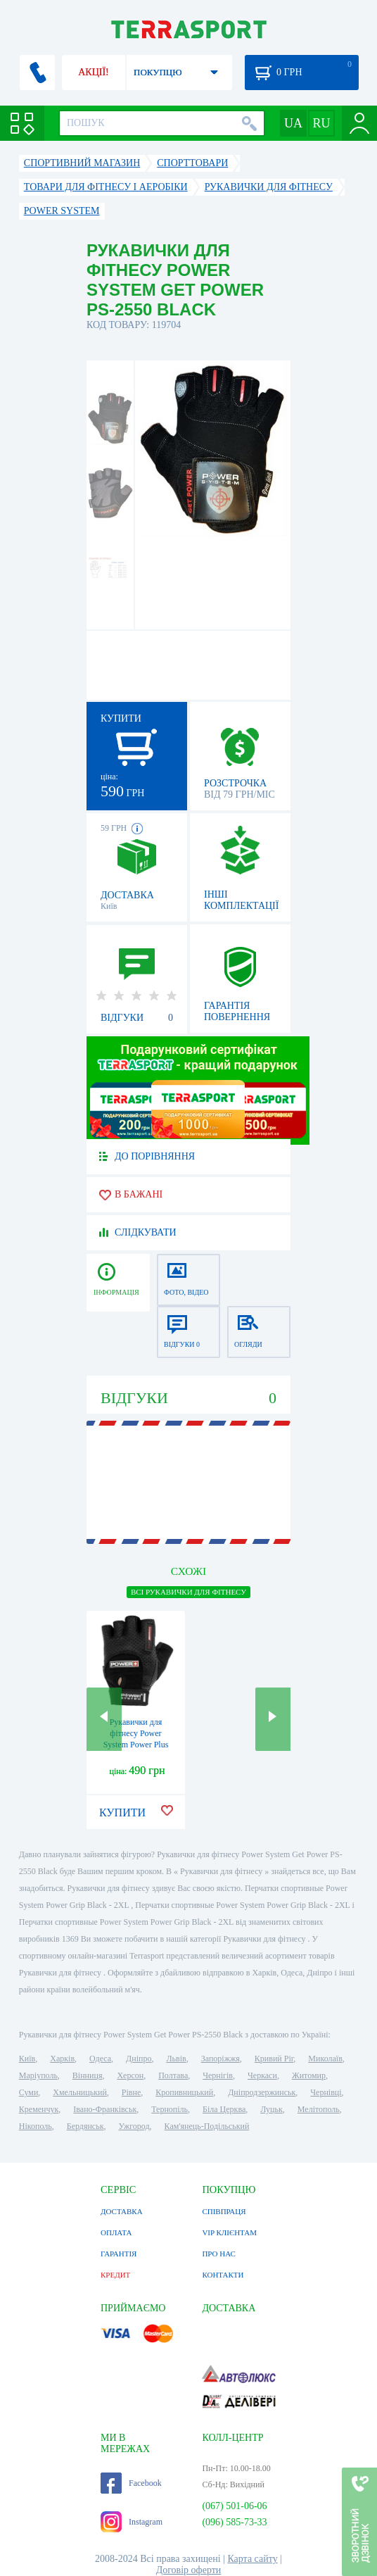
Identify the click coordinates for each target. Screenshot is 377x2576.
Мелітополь (319, 2109)
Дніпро (138, 2058)
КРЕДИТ (115, 2274)
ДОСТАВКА (122, 2211)
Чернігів (218, 2075)
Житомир (309, 2075)
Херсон (130, 2075)
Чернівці (325, 2092)
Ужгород (133, 2126)
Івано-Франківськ (104, 2109)
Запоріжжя (220, 2058)
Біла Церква (224, 2109)
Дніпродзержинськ (261, 2092)
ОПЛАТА (116, 2232)
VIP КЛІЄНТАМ (229, 2232)
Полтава (173, 2075)
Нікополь (35, 2126)
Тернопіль (169, 2109)
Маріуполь (38, 2075)
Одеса (100, 2058)
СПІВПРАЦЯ (223, 2211)
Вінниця (87, 2075)
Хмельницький (79, 2092)
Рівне (131, 2092)
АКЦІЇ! (93, 72)
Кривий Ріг (274, 2058)
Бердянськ (85, 2126)
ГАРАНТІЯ (118, 2253)
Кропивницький (184, 2092)
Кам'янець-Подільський (207, 2126)
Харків (62, 2058)
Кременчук (39, 2109)
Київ (27, 2058)
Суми (29, 2092)
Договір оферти (189, 2570)
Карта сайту (252, 2558)
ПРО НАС (219, 2253)
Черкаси (262, 2075)
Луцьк (271, 2109)
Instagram (131, 2521)
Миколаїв (325, 2058)
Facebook (131, 2483)
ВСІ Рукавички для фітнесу (188, 1592)
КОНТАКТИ (222, 2274)
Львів (176, 2058)
